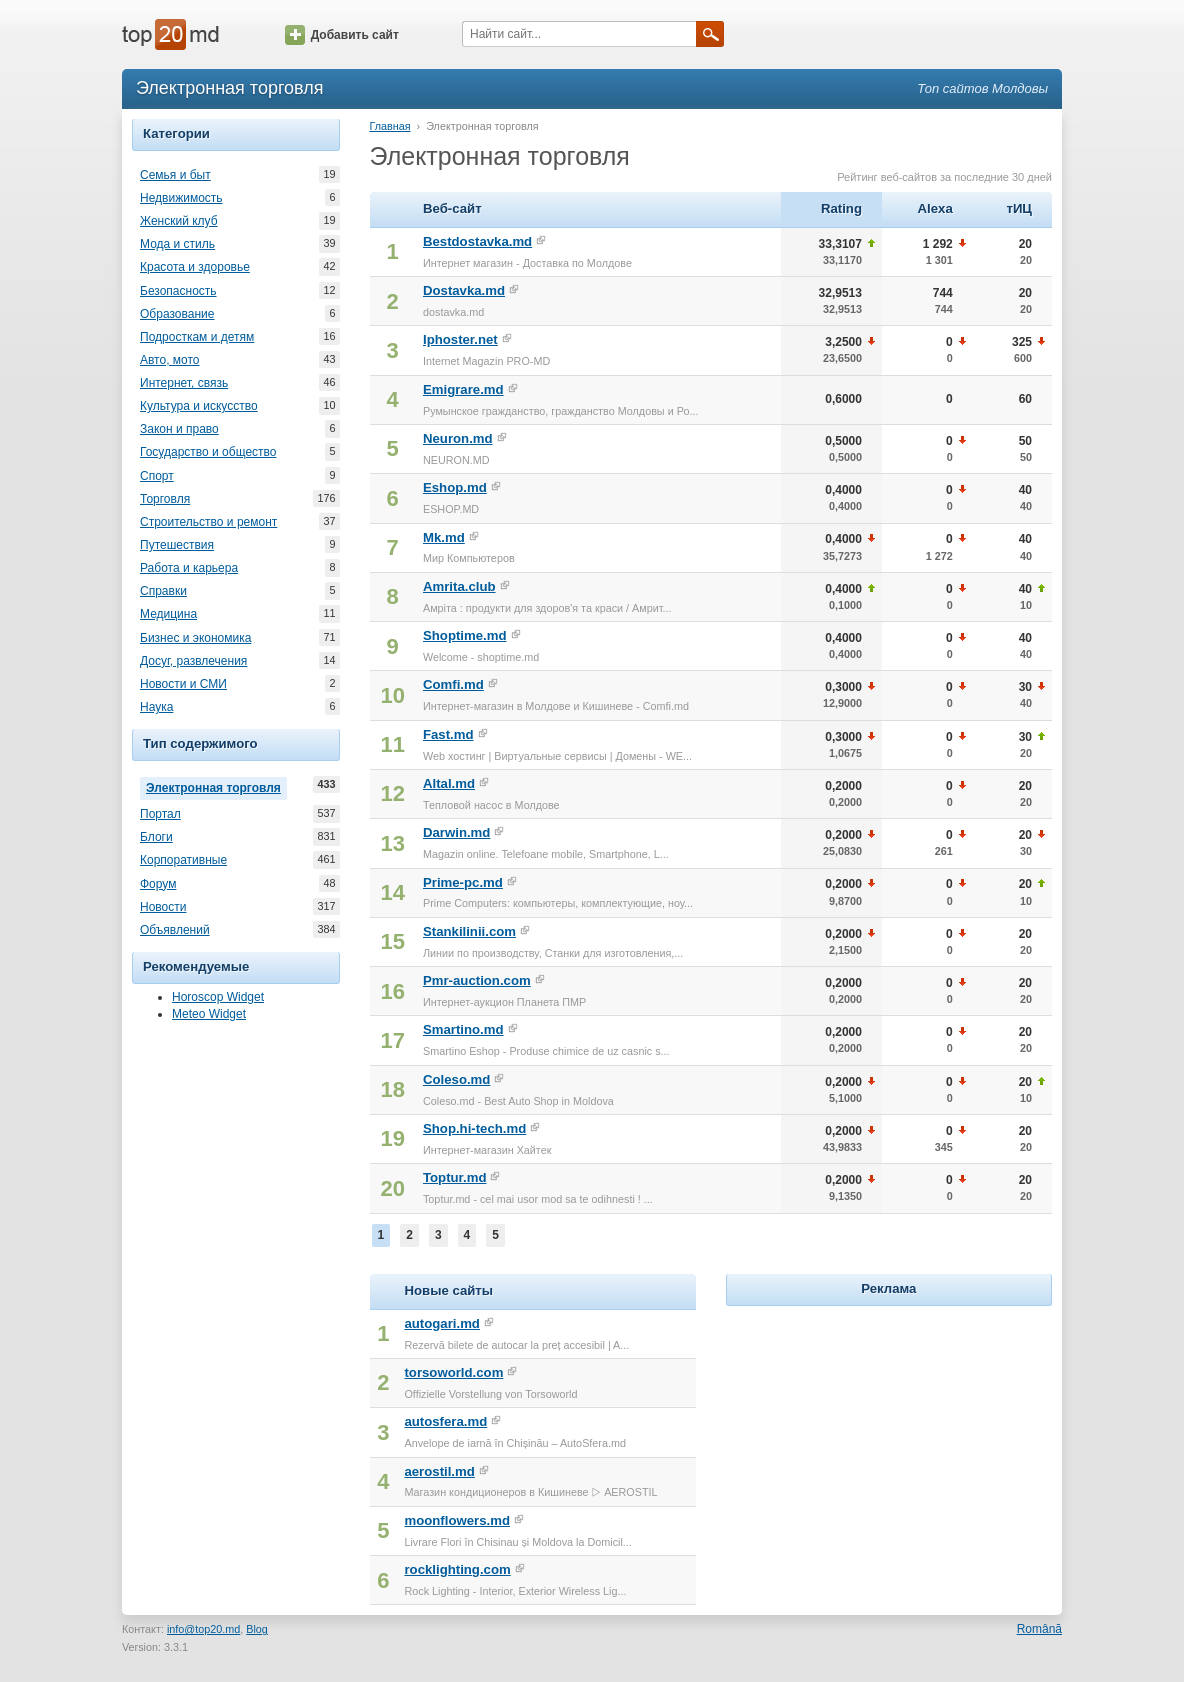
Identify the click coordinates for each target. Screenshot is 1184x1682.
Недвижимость (181, 198)
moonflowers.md (457, 1520)
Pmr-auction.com (477, 980)
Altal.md (449, 783)
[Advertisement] (889, 1436)
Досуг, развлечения (193, 661)
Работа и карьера (189, 568)
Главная (390, 126)
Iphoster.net (460, 339)
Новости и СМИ (183, 684)
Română (1039, 1629)
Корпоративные (183, 860)
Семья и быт (175, 175)
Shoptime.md (465, 635)
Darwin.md (456, 832)
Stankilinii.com (469, 931)
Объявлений (175, 930)
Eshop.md (455, 487)
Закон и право (179, 429)
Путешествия (177, 545)
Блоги (156, 837)
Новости (163, 907)
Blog (257, 1629)
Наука (156, 707)
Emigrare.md (463, 389)
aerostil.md (439, 1471)
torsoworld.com (453, 1372)
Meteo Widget (209, 1014)
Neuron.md (458, 438)
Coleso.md (456, 1079)
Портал (160, 814)
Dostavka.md (464, 290)
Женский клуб (179, 221)
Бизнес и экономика (195, 638)
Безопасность (178, 291)
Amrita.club (459, 586)
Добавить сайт (342, 35)
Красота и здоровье (195, 267)
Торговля (165, 499)
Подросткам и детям (197, 337)
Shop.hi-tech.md (474, 1128)
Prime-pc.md (463, 882)
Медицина (168, 614)
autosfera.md (445, 1421)
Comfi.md (453, 684)
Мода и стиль (177, 244)
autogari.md (441, 1323)
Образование (177, 314)
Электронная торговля (216, 786)
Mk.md (444, 537)
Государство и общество (208, 452)
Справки (163, 591)
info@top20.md (203, 1629)
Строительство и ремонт (208, 522)
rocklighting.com (457, 1569)
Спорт (157, 476)
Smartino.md (463, 1029)
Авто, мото (170, 360)
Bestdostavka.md (477, 241)
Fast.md (448, 734)
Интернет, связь (184, 383)
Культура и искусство (199, 406)
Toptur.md (454, 1177)
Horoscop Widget (218, 997)
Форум (158, 884)
